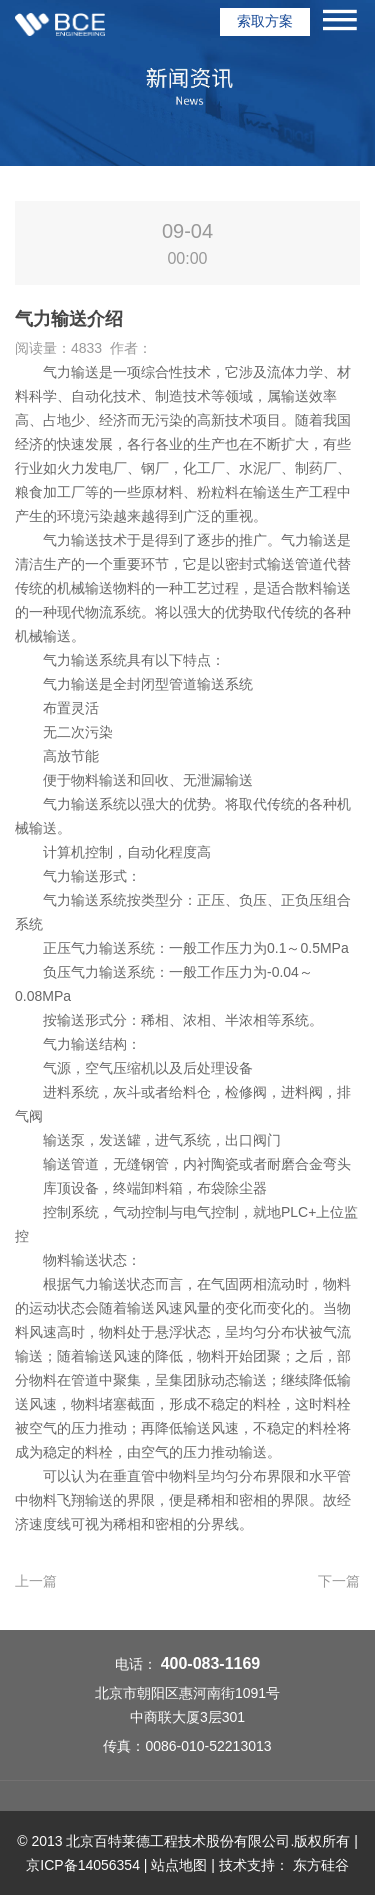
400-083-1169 (211, 1663)
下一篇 (339, 1581)
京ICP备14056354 (83, 1865)
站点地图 (179, 1865)
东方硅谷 (321, 1865)
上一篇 (36, 1581)
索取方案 (265, 21)
